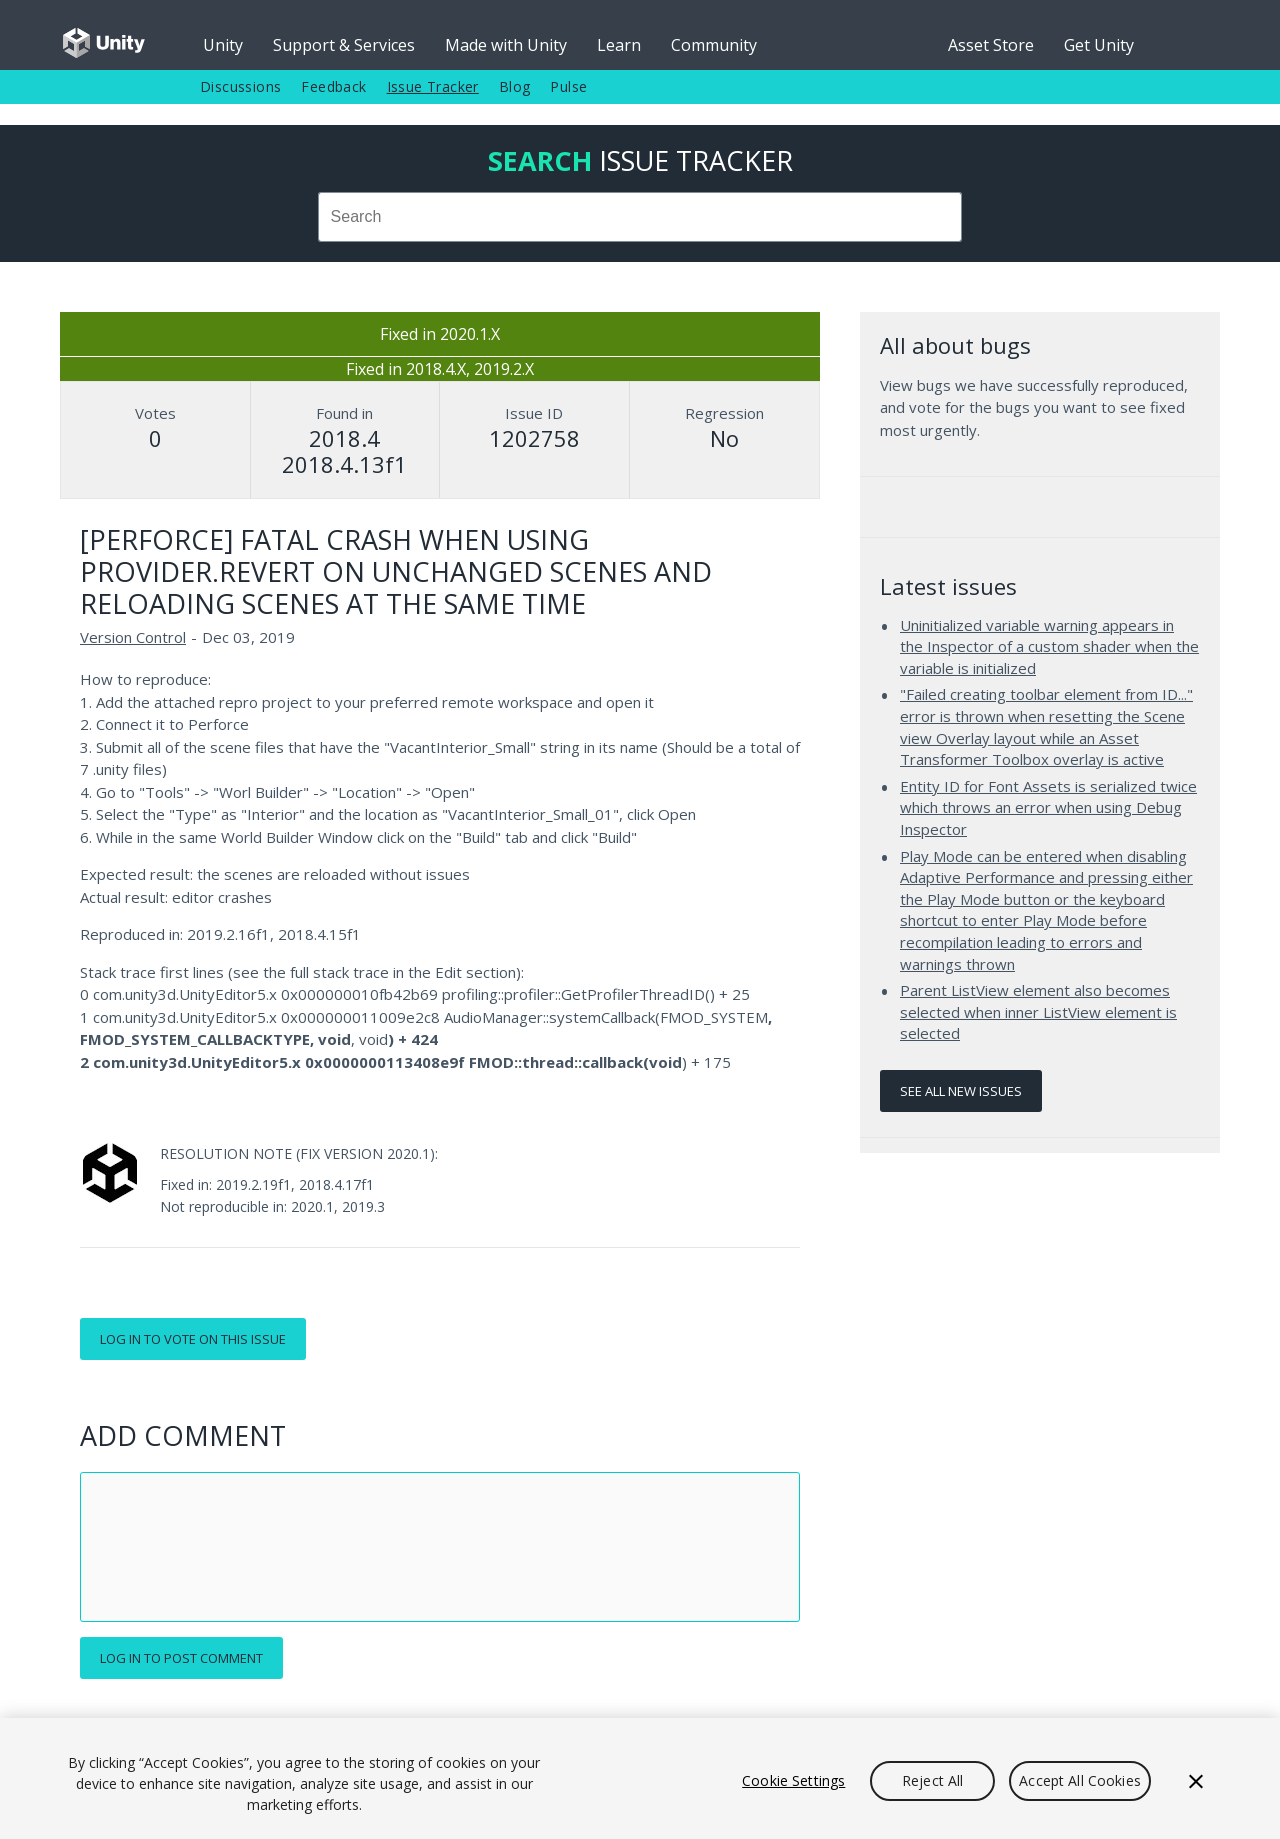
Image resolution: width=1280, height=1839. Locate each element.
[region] (640, 1778)
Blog (515, 86)
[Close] (1196, 1781)
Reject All (932, 1780)
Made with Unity (506, 45)
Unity (223, 45)
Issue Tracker (433, 86)
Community (714, 45)
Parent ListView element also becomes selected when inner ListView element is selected (1038, 1011)
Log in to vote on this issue (193, 1339)
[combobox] (640, 217)
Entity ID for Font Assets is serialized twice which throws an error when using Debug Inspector (1048, 807)
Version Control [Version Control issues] (133, 637)
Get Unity (1099, 45)
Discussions (240, 86)
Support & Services (344, 45)
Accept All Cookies (1080, 1780)
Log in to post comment (181, 1658)
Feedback (333, 86)
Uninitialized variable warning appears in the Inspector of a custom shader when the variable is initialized (1049, 646)
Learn (619, 45)
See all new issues (961, 1091)
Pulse (568, 86)
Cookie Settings (793, 1780)
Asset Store (991, 45)
